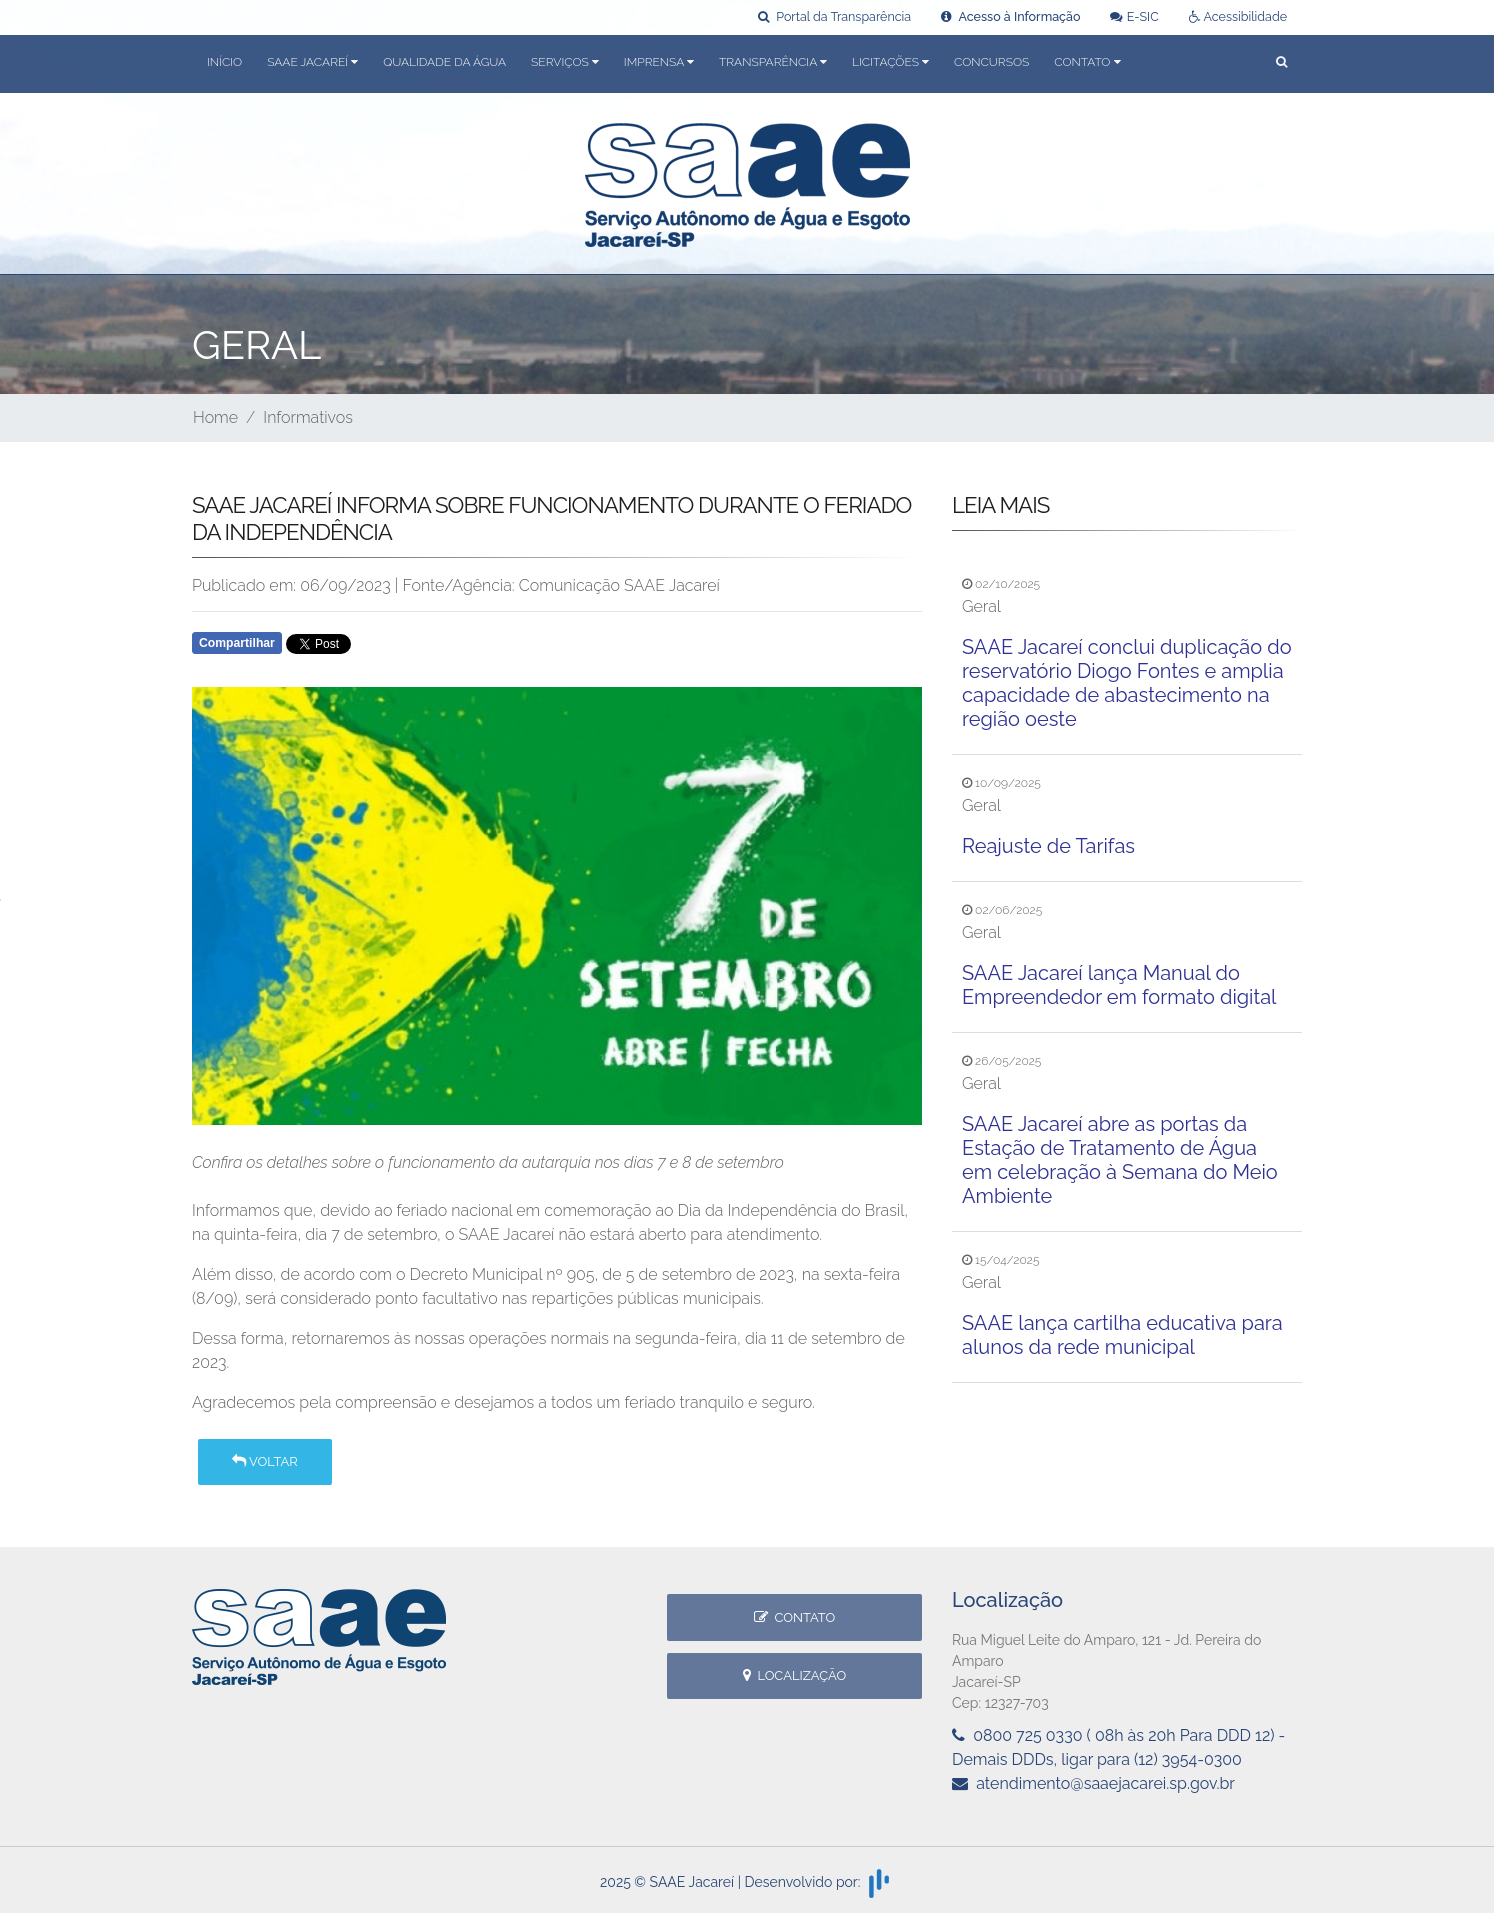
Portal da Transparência (834, 16)
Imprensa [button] (659, 62)
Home (215, 417)
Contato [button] (1087, 62)
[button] (1281, 63)
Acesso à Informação (1010, 16)
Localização (794, 1675)
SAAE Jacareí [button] (312, 62)
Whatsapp (421, 649)
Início (224, 62)
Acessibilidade (1238, 16)
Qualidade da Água (444, 62)
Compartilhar (237, 643)
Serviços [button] (565, 62)
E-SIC (1134, 16)
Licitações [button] (890, 62)
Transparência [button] (773, 62)
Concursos (991, 62)
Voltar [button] (264, 1461)
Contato (794, 1617)
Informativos (308, 417)
